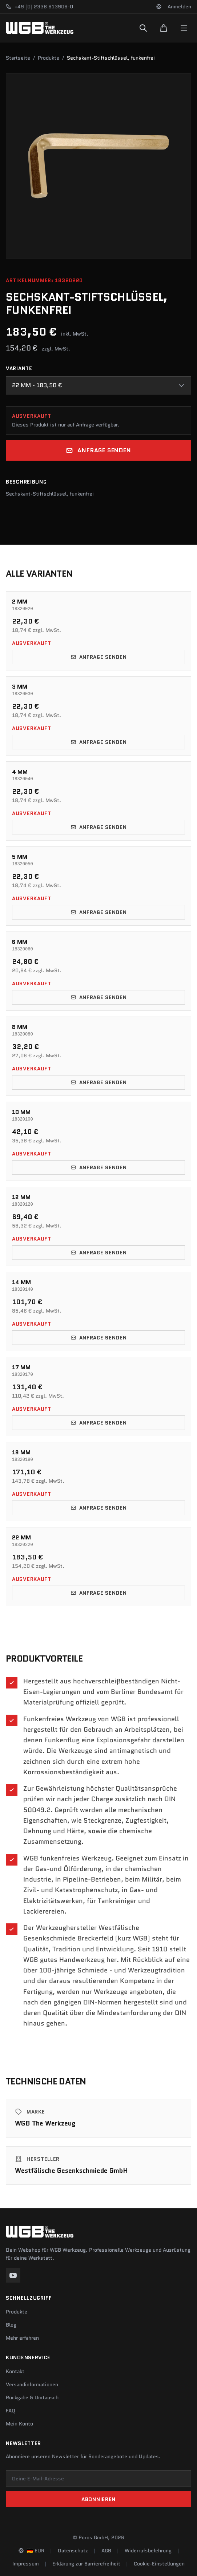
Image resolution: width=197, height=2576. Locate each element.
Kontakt (15, 2371)
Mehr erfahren (22, 2337)
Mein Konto (19, 2423)
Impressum (25, 2563)
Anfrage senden (98, 450)
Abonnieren (98, 2499)
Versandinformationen (32, 2384)
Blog (11, 2324)
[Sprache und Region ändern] (159, 6)
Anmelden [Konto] (179, 6)
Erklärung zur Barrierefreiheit (86, 2563)
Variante (19, 368)
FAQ (10, 2410)
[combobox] (98, 385)
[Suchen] (143, 28)
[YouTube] (13, 2275)
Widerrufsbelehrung (148, 2550)
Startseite (18, 57)
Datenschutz (73, 2550)
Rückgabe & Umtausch (32, 2397)
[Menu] (184, 28)
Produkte (48, 57)
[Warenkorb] (163, 28)
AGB (106, 2550)
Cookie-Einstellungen (159, 2563)
